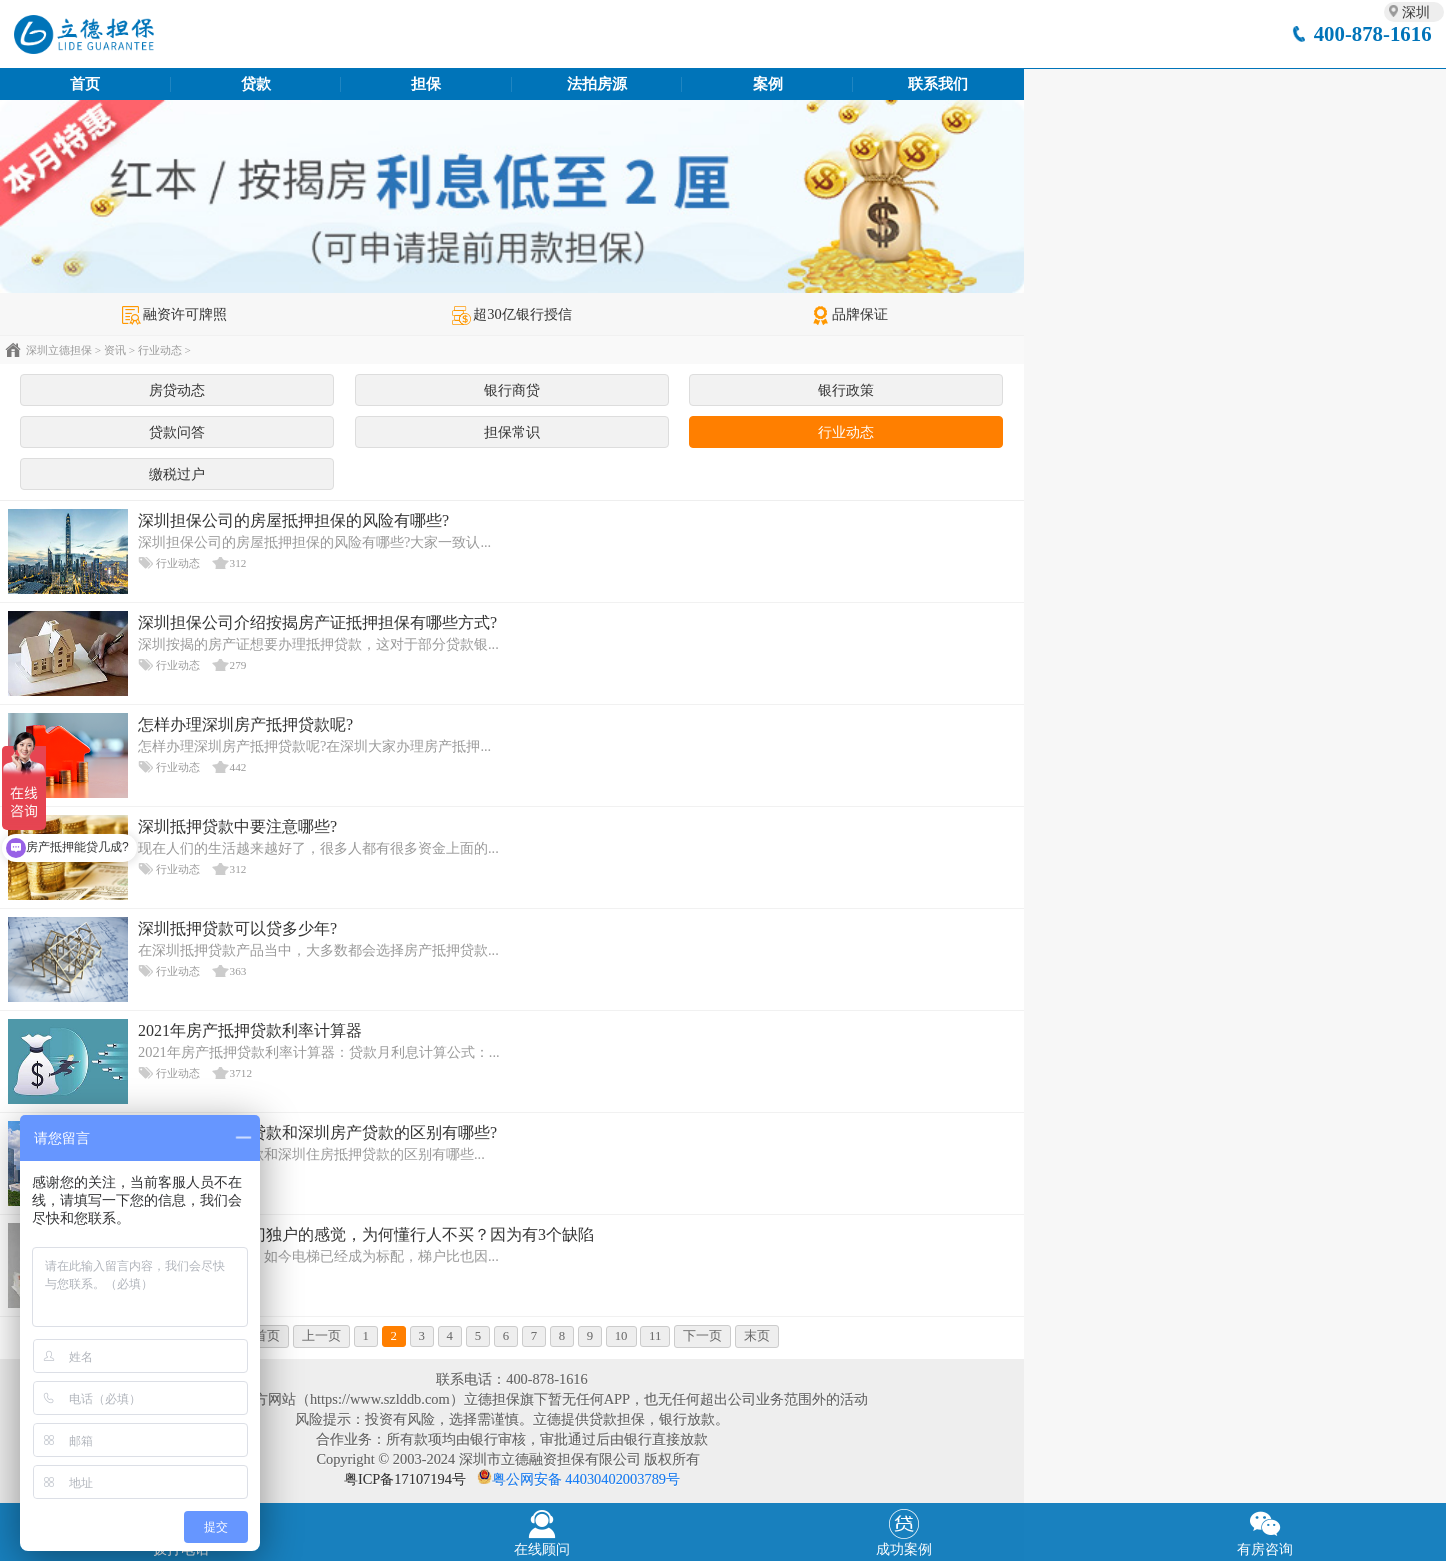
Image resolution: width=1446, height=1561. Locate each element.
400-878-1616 (1373, 33)
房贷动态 (177, 390)
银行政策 (846, 390)
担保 (426, 84)
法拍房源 (597, 84)
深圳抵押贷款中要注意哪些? (237, 826)
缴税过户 (177, 474)
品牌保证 (849, 314)
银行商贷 (512, 390)
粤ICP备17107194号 (405, 1479)
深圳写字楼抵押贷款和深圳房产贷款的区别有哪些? (317, 1132)
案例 (768, 84)
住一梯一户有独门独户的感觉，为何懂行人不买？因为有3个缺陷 (366, 1234)
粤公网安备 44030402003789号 (586, 1479)
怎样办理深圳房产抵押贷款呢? (245, 724)
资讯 (115, 350)
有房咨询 (1266, 1530)
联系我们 (938, 84)
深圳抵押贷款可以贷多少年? (237, 928)
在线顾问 (543, 1530)
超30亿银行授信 (511, 314)
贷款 (256, 84)
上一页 (321, 1336)
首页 (85, 84)
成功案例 (904, 1530)
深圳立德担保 (59, 350)
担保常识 (512, 432)
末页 (757, 1336)
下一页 (702, 1336)
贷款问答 (177, 432)
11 (655, 1336)
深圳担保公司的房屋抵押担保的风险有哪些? (293, 520)
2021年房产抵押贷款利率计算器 (250, 1030)
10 (621, 1336)
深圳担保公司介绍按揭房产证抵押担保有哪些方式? (317, 622)
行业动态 (160, 350)
